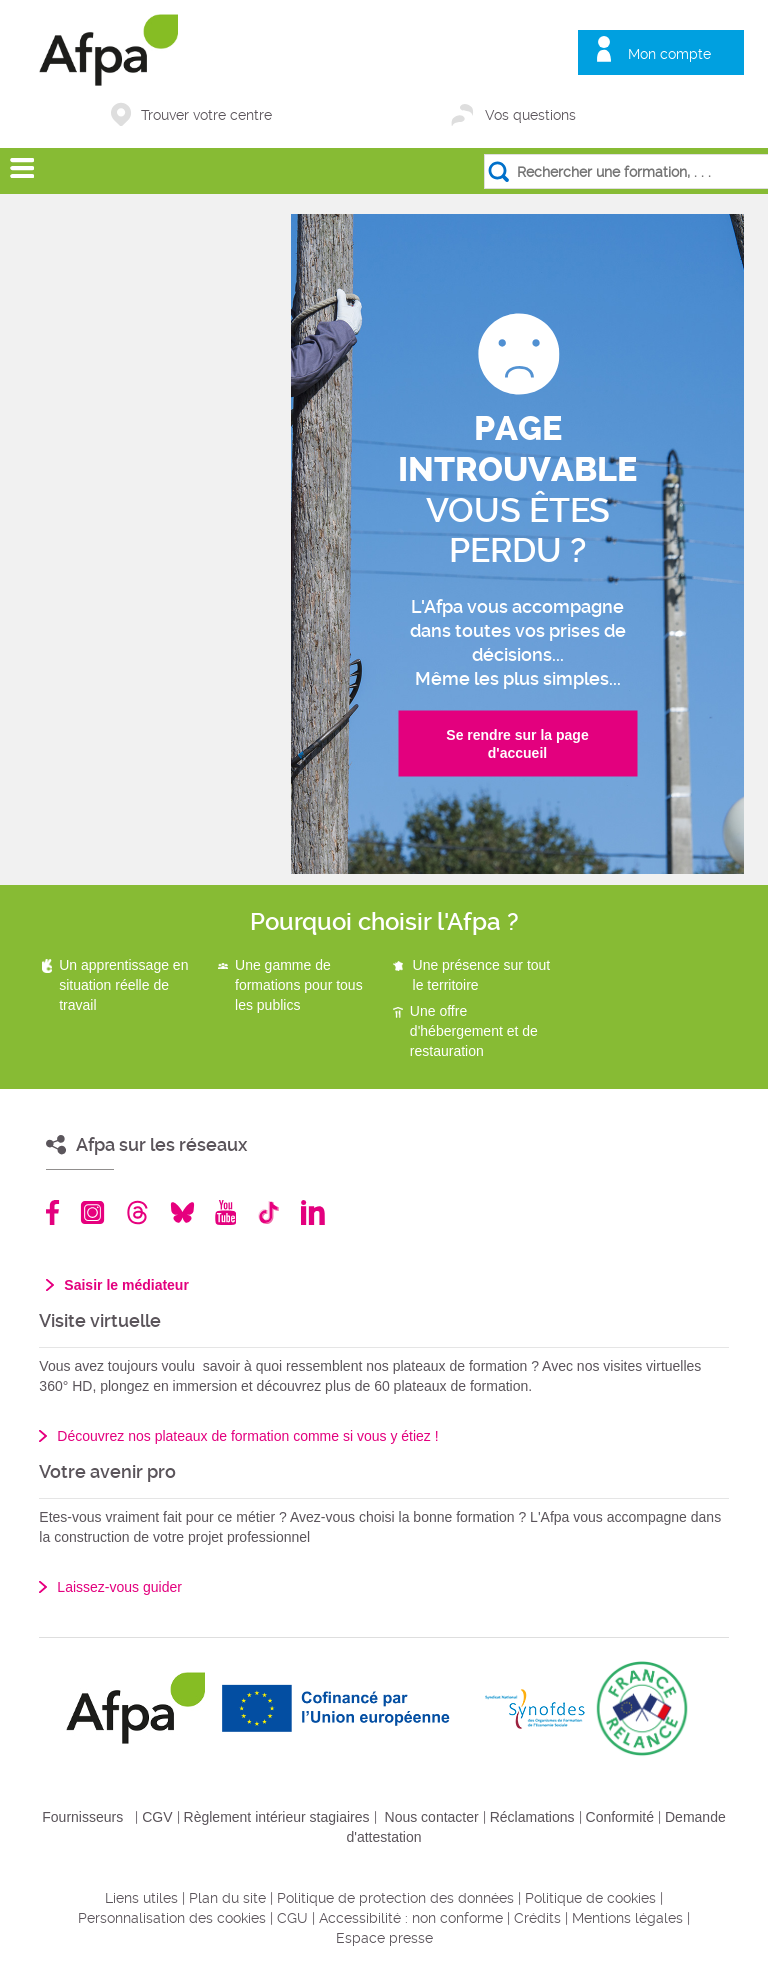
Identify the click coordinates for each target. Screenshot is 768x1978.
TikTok (268, 1212)
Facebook (53, 1212)
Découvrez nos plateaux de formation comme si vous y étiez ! (247, 1436)
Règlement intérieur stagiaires (277, 1817)
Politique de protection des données (395, 1898)
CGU (292, 1918)
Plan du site (227, 1898)
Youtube (225, 1212)
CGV (157, 1817)
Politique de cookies (590, 1898)
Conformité (620, 1817)
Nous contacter (432, 1817)
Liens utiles (141, 1898)
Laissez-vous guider (119, 1587)
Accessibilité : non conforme (411, 1918)
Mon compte (669, 54)
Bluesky (182, 1212)
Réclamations (532, 1817)
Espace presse (384, 1938)
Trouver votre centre (206, 115)
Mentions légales (627, 1918)
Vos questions (530, 115)
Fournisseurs (82, 1817)
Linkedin (313, 1212)
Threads (137, 1212)
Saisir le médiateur (126, 1285)
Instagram (92, 1212)
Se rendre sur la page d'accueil (517, 744)
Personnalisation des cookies (172, 1918)
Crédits (537, 1918)
